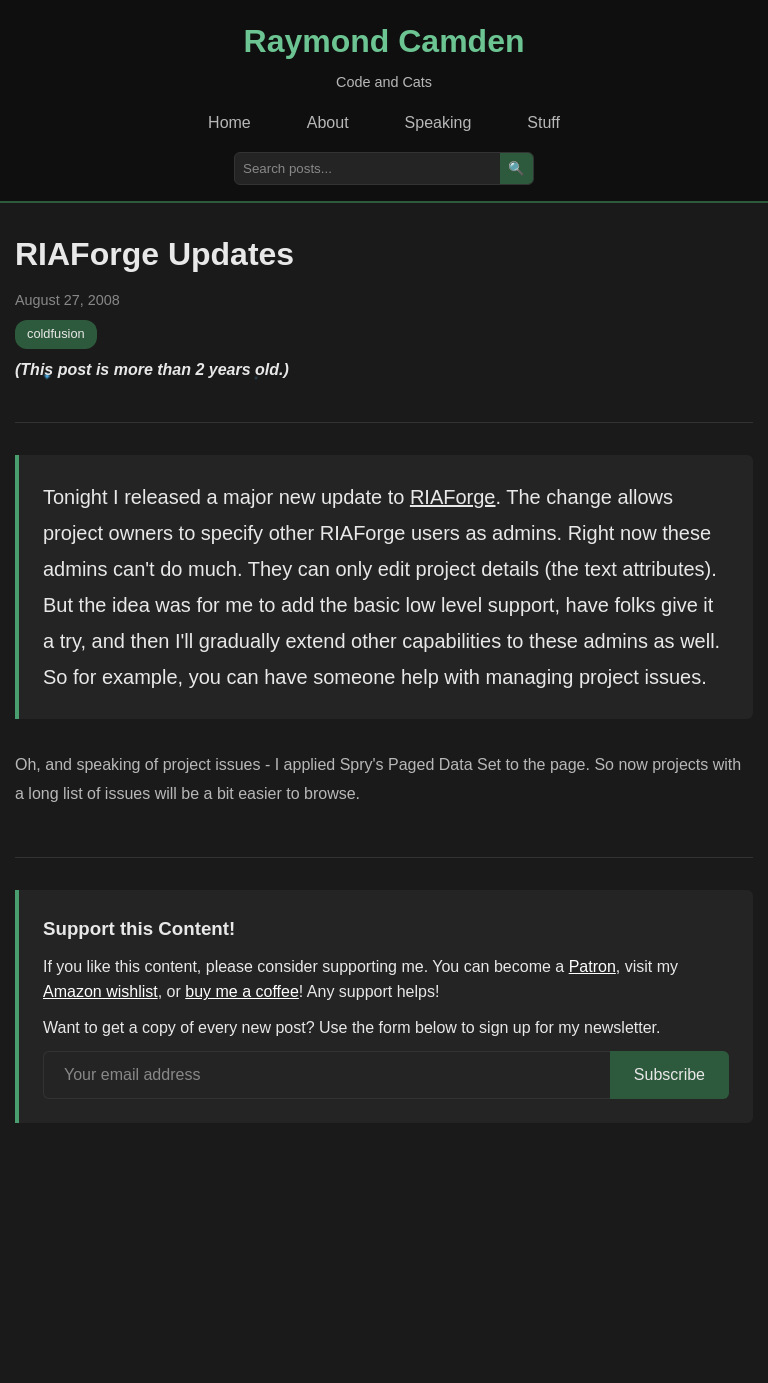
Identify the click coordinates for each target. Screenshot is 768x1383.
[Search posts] (367, 168)
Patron (592, 966)
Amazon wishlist (100, 991)
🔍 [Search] (516, 168)
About (328, 122)
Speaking (438, 122)
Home (229, 122)
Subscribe (669, 1074)
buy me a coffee (242, 991)
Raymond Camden (384, 41)
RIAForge (453, 497)
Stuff (543, 122)
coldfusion (56, 333)
